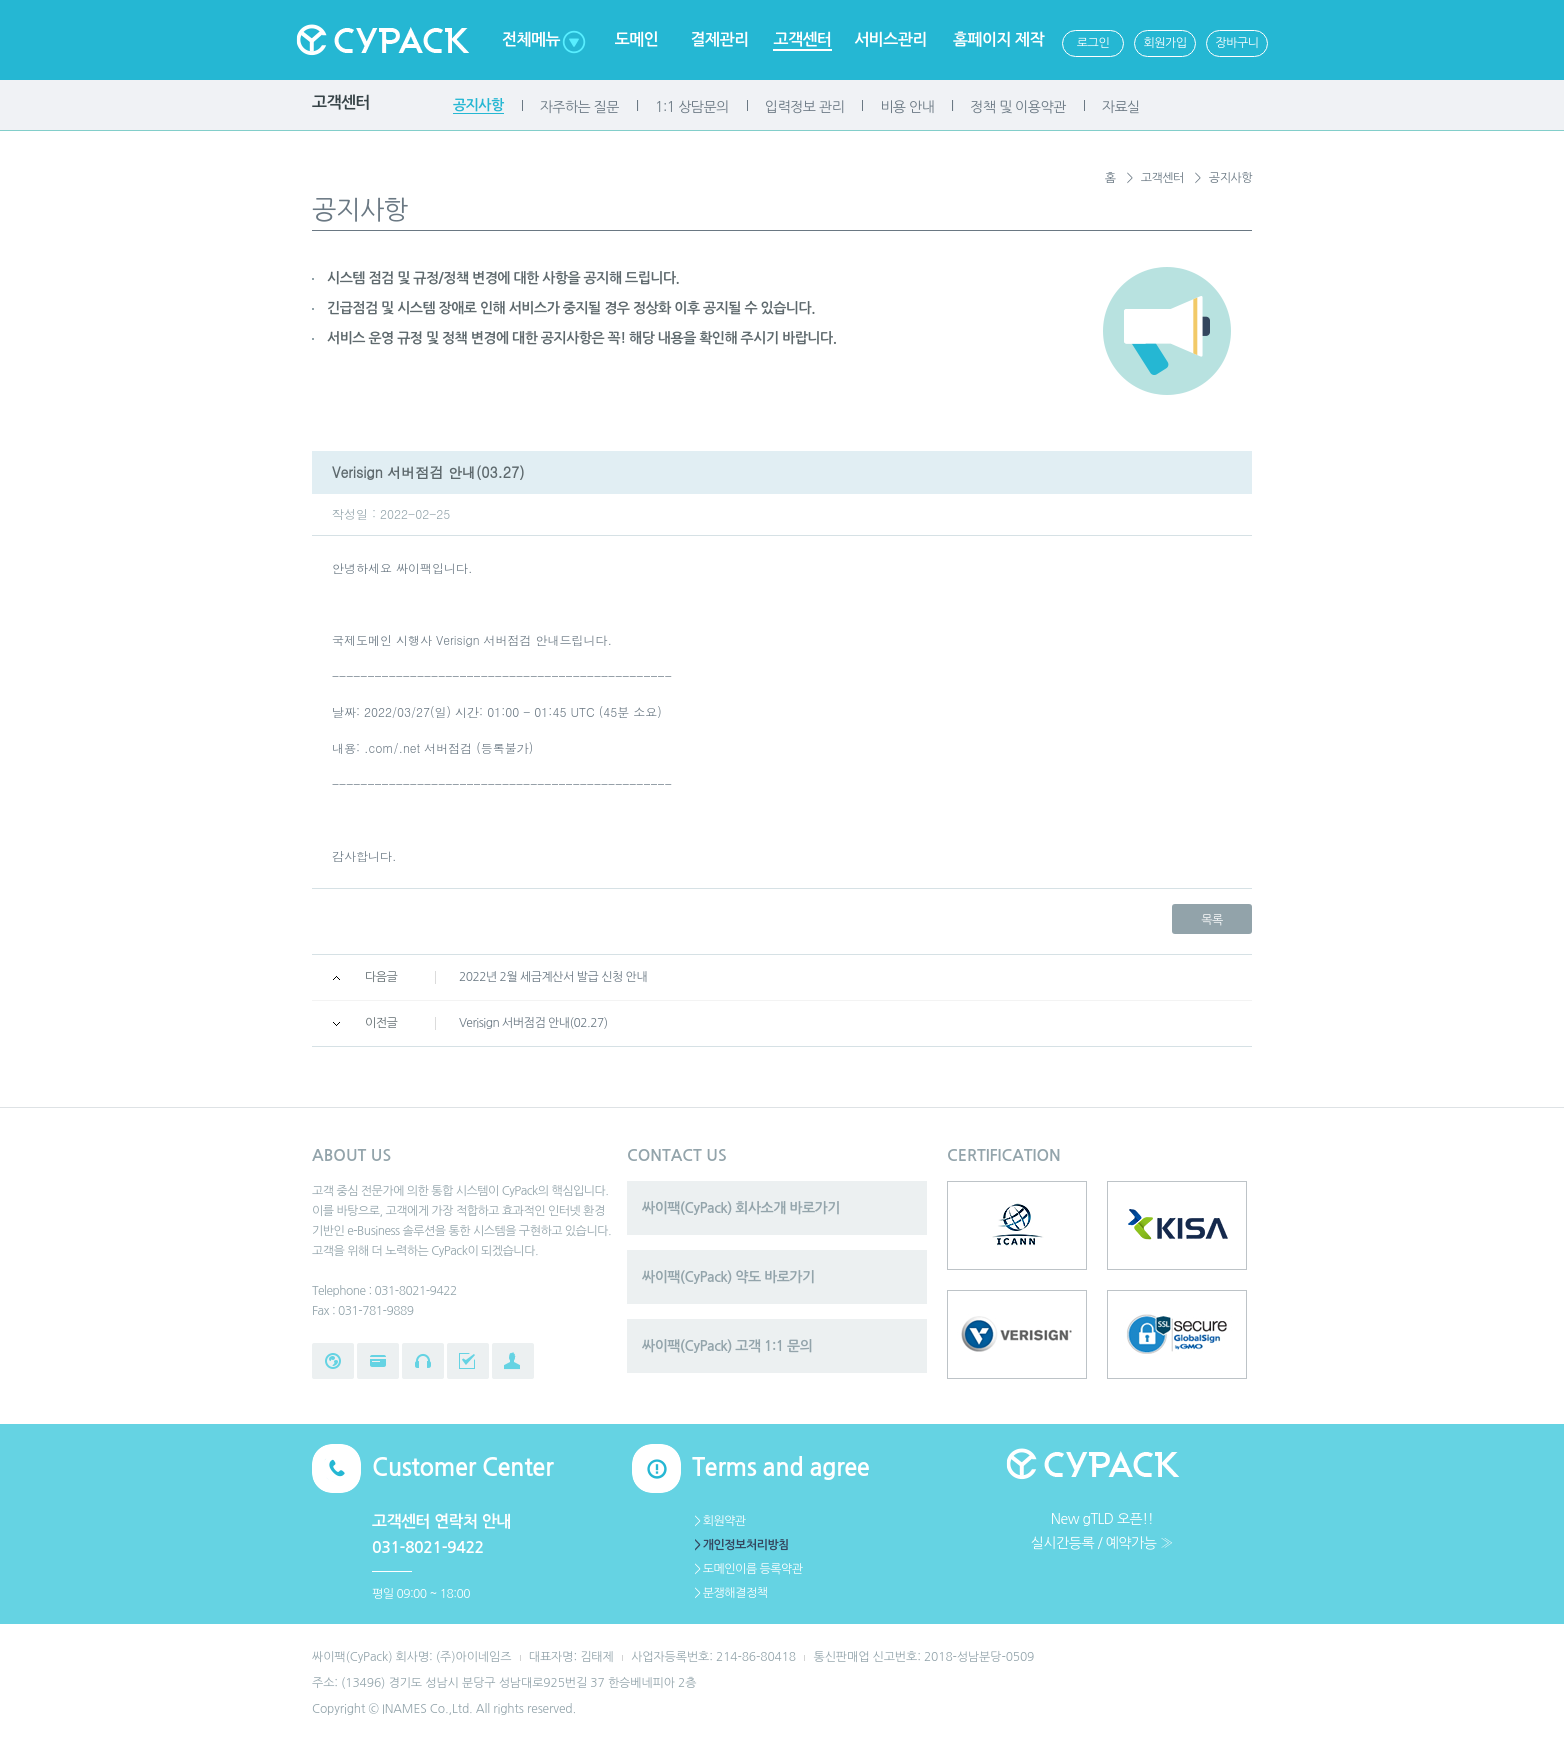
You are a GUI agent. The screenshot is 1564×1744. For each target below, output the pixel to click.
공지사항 (478, 105)
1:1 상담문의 (692, 107)
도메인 (637, 39)
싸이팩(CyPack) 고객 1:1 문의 (727, 1346)
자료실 (1121, 107)
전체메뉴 (531, 39)
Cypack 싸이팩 (382, 40)
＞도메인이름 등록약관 (747, 1569)
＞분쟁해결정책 (729, 1593)
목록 (1212, 920)
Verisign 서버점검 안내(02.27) (533, 1023)
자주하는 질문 (579, 107)
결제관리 (719, 39)
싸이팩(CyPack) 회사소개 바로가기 (741, 1208)
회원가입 (1164, 43)
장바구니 (1236, 43)
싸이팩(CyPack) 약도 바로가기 (728, 1277)
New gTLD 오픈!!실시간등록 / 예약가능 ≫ (1102, 1531)
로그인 (1093, 43)
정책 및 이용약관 (1017, 107)
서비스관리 (890, 39)
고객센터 (802, 39)
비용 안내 (907, 107)
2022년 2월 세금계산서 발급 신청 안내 (553, 977)
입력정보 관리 (804, 107)
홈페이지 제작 (998, 39)
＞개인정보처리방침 (740, 1545)
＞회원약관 (719, 1521)
